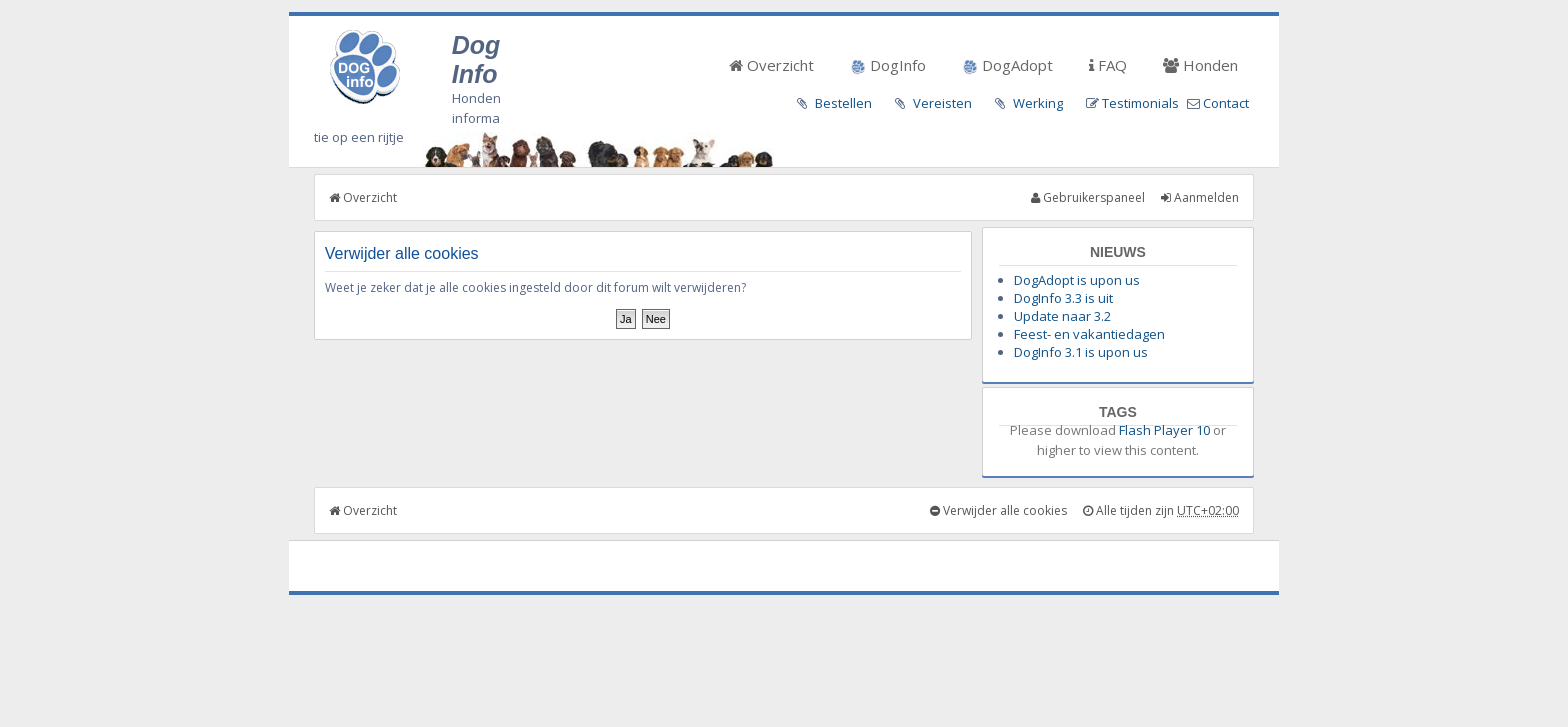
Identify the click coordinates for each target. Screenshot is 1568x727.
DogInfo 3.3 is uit (1063, 298)
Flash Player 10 (1164, 430)
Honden (1200, 65)
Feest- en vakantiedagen (1089, 334)
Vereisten (942, 103)
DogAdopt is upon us (1077, 280)
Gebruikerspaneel (1088, 197)
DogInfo (888, 65)
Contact (1226, 103)
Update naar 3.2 (1062, 316)
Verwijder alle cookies (998, 510)
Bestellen (843, 103)
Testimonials (1140, 103)
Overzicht (771, 65)
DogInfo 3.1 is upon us (1081, 352)
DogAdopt (1007, 65)
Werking (1038, 103)
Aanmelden (1200, 197)
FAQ (1108, 65)
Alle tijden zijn (1161, 510)
